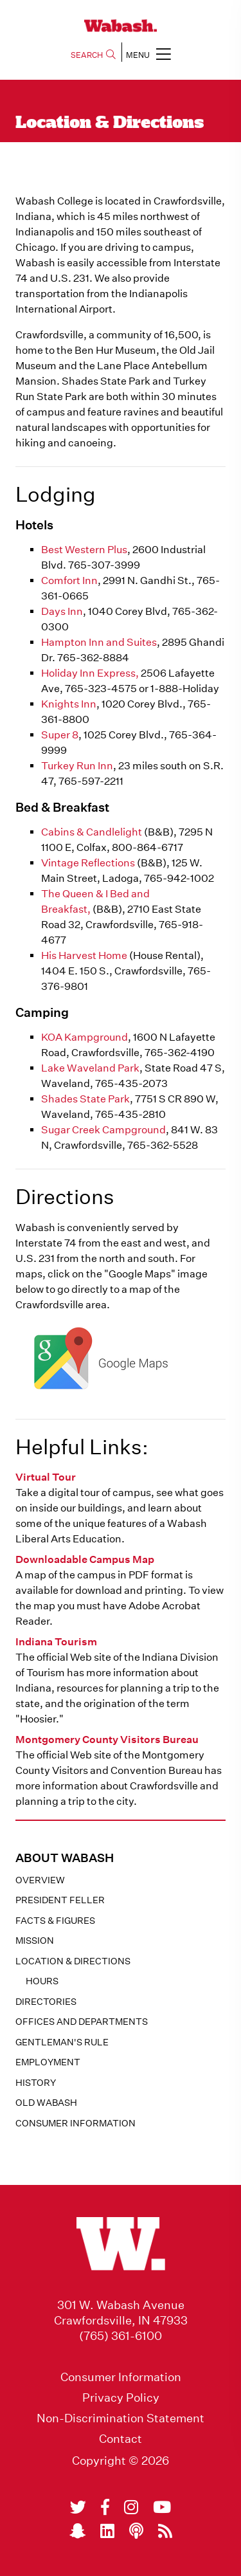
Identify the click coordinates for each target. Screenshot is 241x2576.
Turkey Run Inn (77, 766)
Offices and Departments (81, 2021)
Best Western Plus (84, 550)
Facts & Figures (55, 1920)
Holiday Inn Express (88, 673)
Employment (47, 2062)
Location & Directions (72, 1961)
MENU (148, 54)
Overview (40, 1880)
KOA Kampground (84, 1037)
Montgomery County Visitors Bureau (107, 1739)
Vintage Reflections (88, 863)
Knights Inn (68, 704)
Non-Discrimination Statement (120, 2418)
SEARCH (93, 55)
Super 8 (59, 735)
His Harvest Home (84, 955)
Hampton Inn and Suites (99, 642)
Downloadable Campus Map (84, 1559)
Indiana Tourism (56, 1642)
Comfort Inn (69, 580)
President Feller (60, 1900)
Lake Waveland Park (90, 1068)
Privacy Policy (120, 2397)
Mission (34, 1940)
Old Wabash (46, 2102)
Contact (120, 2439)
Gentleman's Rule (62, 2042)
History (35, 2082)
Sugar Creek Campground (103, 1130)
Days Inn (62, 611)
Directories (45, 2001)
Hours (42, 1981)
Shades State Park (85, 1099)
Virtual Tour (45, 1477)
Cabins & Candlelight (91, 832)
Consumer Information (75, 2123)
